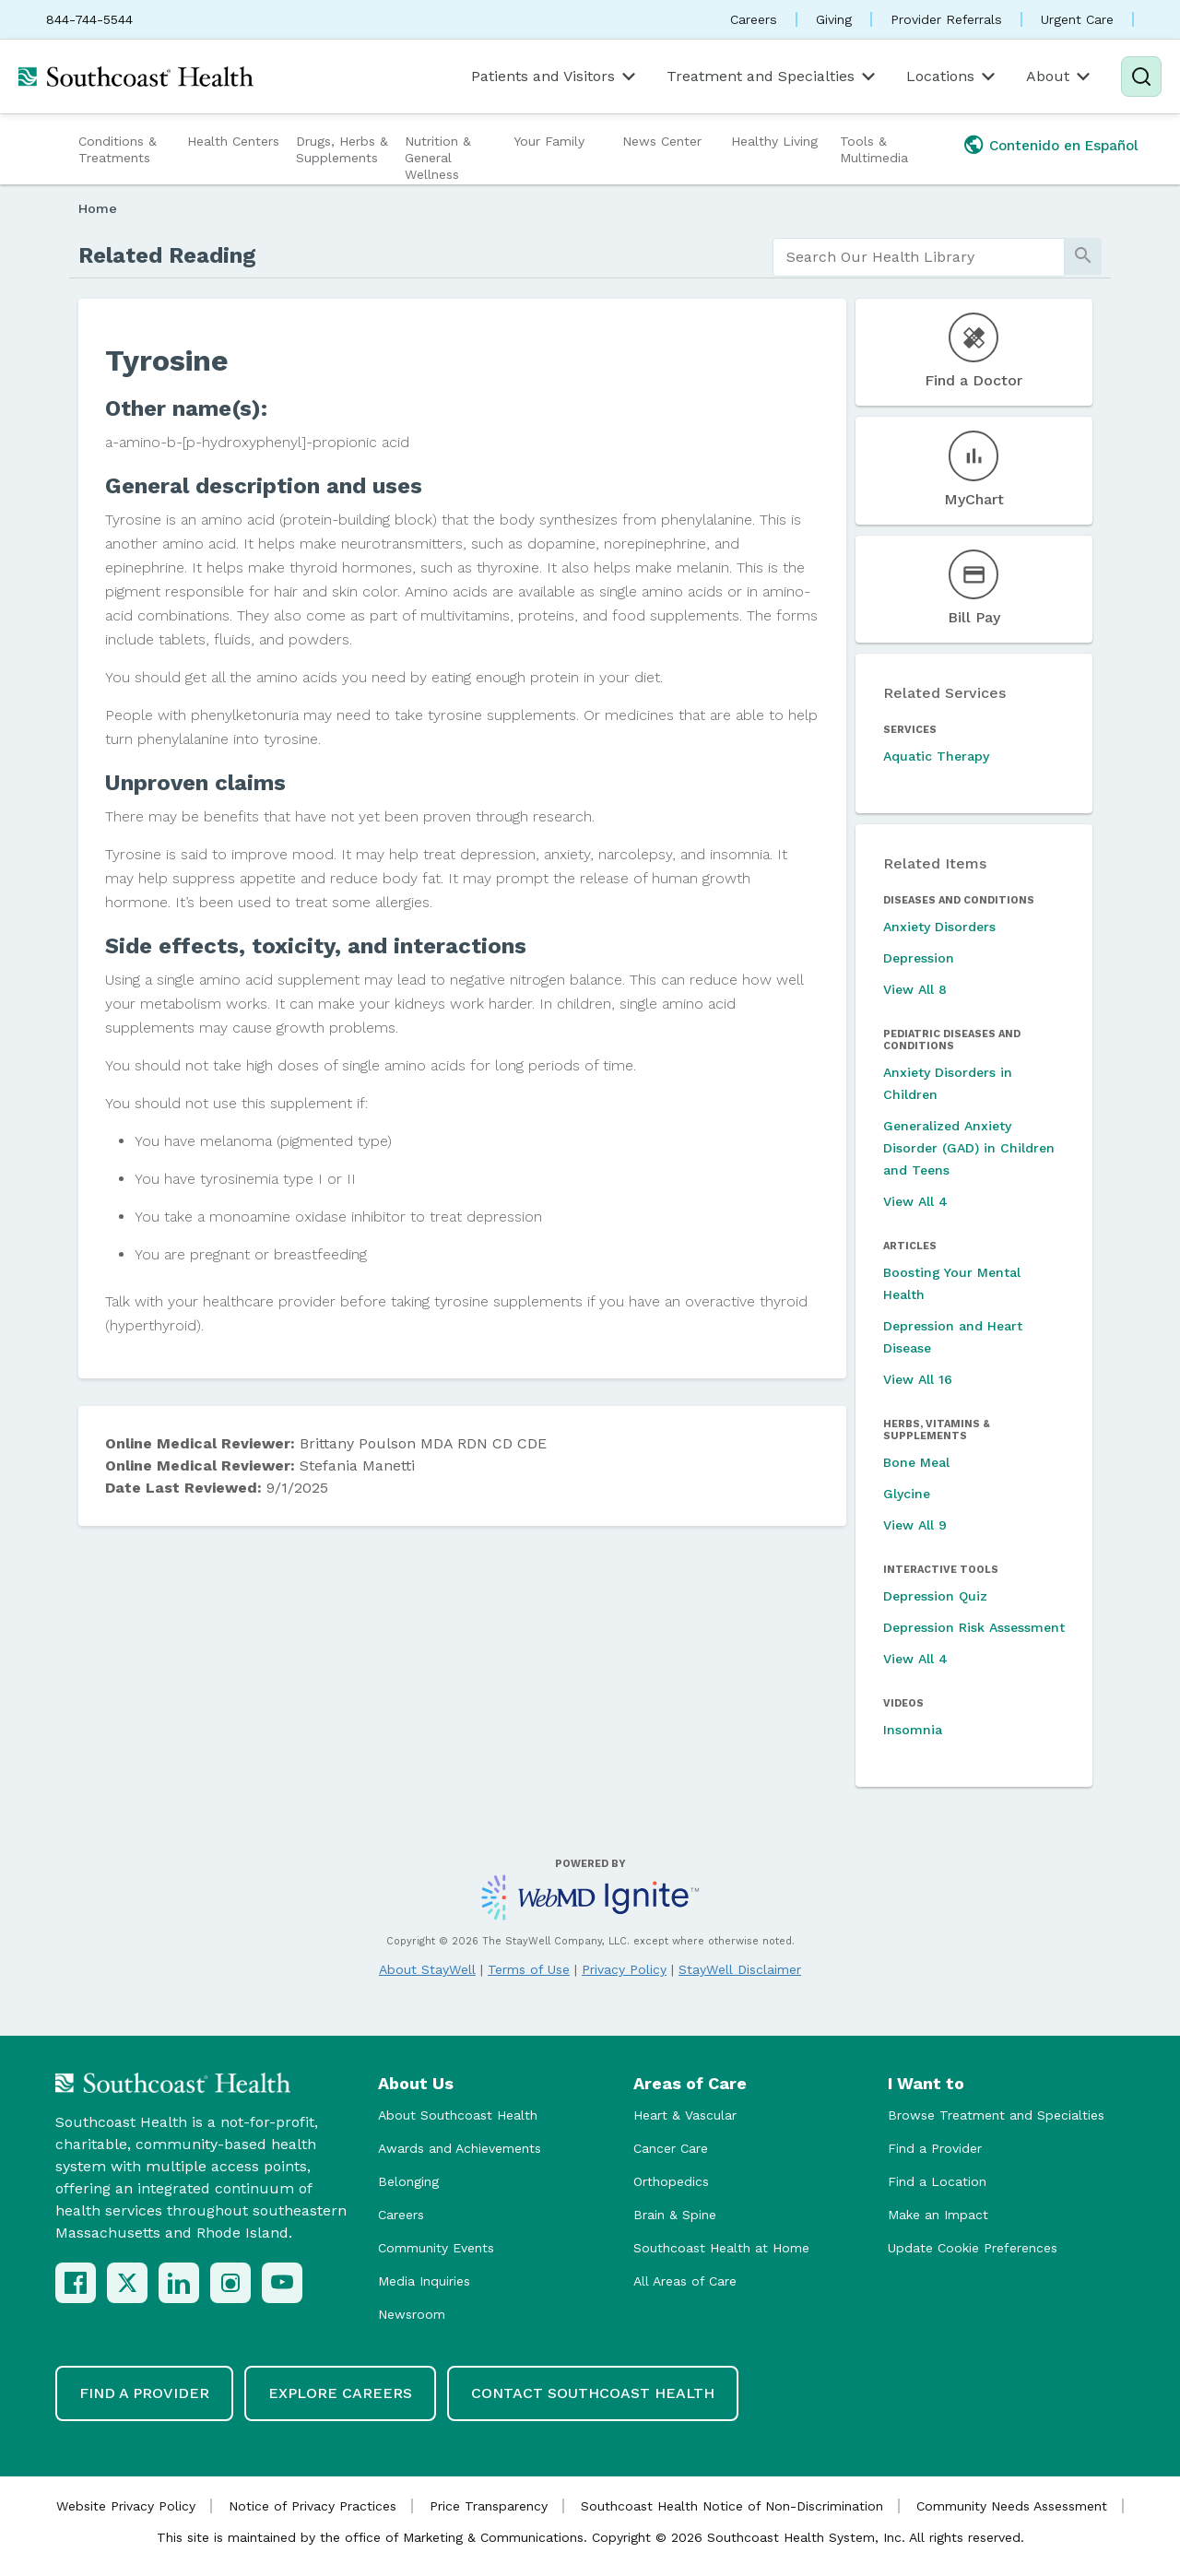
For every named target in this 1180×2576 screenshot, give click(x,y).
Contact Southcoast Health (592, 2393)
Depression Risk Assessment (974, 1627)
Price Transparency (489, 2506)
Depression (918, 958)
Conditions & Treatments (117, 149)
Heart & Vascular (685, 2115)
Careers (753, 19)
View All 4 (915, 1201)
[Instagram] (230, 2283)
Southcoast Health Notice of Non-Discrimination (732, 2506)
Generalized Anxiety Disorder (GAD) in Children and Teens (969, 1147)
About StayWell (427, 1969)
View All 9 (915, 1525)
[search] (919, 257)
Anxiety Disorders (939, 926)
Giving (834, 19)
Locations (952, 76)
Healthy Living (774, 141)
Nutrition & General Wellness (438, 158)
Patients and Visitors (555, 76)
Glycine (906, 1493)
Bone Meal (916, 1462)
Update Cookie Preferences (972, 2247)
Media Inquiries (424, 2281)
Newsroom (411, 2314)
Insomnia (912, 1729)
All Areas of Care (685, 2281)
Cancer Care (670, 2148)
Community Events (436, 2247)
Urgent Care (1077, 19)
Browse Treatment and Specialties (996, 2115)
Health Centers (233, 141)
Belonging (408, 2181)
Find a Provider (935, 2148)
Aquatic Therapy (936, 756)
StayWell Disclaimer (739, 1969)
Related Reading (167, 255)
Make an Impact (938, 2214)
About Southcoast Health (457, 2115)
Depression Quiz (935, 1596)
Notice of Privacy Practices (312, 2506)
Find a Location (937, 2181)
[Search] (1141, 76)
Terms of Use (529, 1969)
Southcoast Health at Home (721, 2247)
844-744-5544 (89, 19)
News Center (662, 141)
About (1059, 76)
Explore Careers (340, 2393)
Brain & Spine (674, 2214)
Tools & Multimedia (874, 149)
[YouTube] (282, 2283)
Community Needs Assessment (1011, 2506)
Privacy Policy (624, 1969)
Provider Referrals (946, 19)
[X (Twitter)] (127, 2283)
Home (97, 208)
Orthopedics (671, 2181)
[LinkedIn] (179, 2283)
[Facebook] (75, 2283)
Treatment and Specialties (773, 76)
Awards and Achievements (459, 2148)
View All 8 (915, 989)
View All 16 (917, 1379)
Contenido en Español (1064, 145)
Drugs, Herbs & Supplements (342, 149)
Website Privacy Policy (125, 2506)
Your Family (548, 141)
